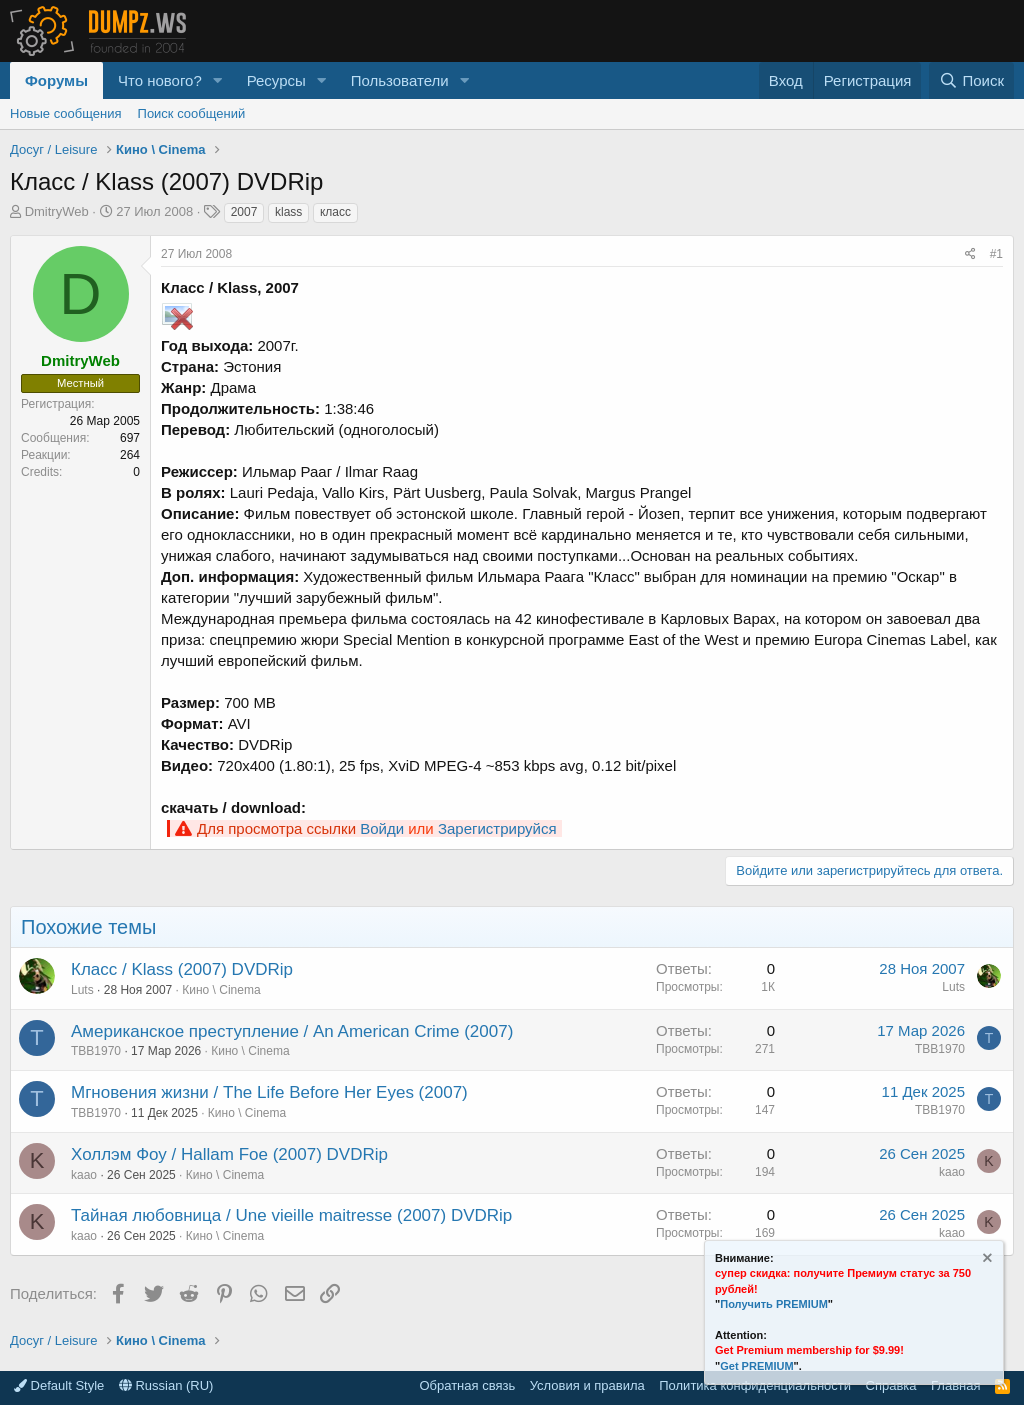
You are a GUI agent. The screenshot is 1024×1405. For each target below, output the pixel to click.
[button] (218, 80)
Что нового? (160, 80)
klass (288, 212)
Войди (382, 828)
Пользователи (400, 80)
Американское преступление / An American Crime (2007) (292, 1031)
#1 (996, 254)
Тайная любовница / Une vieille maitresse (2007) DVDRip (291, 1215)
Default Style (59, 1385)
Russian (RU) (166, 1385)
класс (335, 212)
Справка (891, 1385)
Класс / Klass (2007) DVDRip (182, 969)
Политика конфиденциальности (755, 1385)
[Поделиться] (970, 254)
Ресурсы (276, 80)
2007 (244, 212)
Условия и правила (587, 1385)
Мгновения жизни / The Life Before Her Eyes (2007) (269, 1092)
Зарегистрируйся (497, 828)
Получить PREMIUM (774, 1304)
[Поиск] (971, 80)
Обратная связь (467, 1385)
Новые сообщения (66, 113)
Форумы (56, 80)
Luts (82, 990)
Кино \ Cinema (221, 990)
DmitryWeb (57, 211)
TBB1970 (96, 1051)
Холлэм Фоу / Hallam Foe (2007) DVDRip (229, 1154)
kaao (84, 1175)
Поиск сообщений (192, 113)
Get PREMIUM (756, 1366)
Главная (955, 1385)
